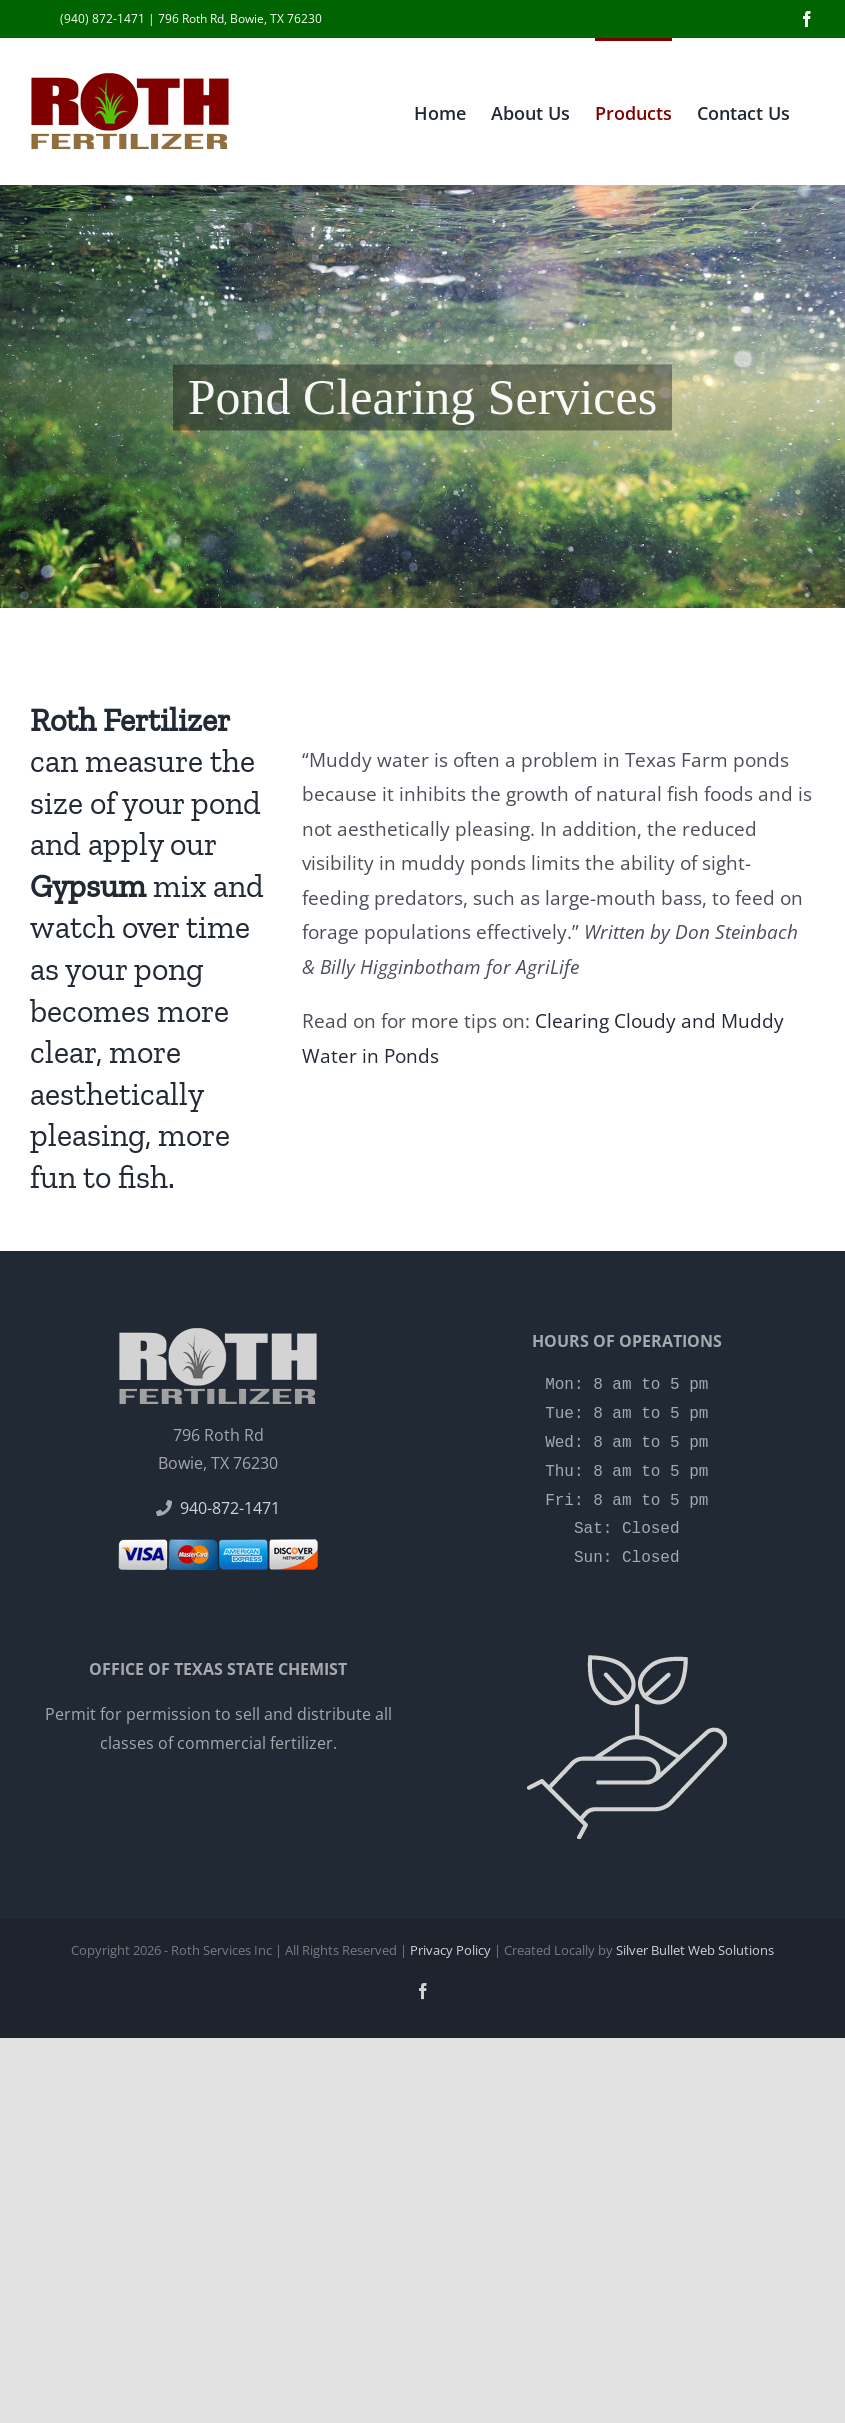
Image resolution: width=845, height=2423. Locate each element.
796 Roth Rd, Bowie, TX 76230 (240, 18)
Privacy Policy (450, 1950)
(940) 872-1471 (102, 18)
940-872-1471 (230, 1508)
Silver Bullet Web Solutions (695, 1950)
